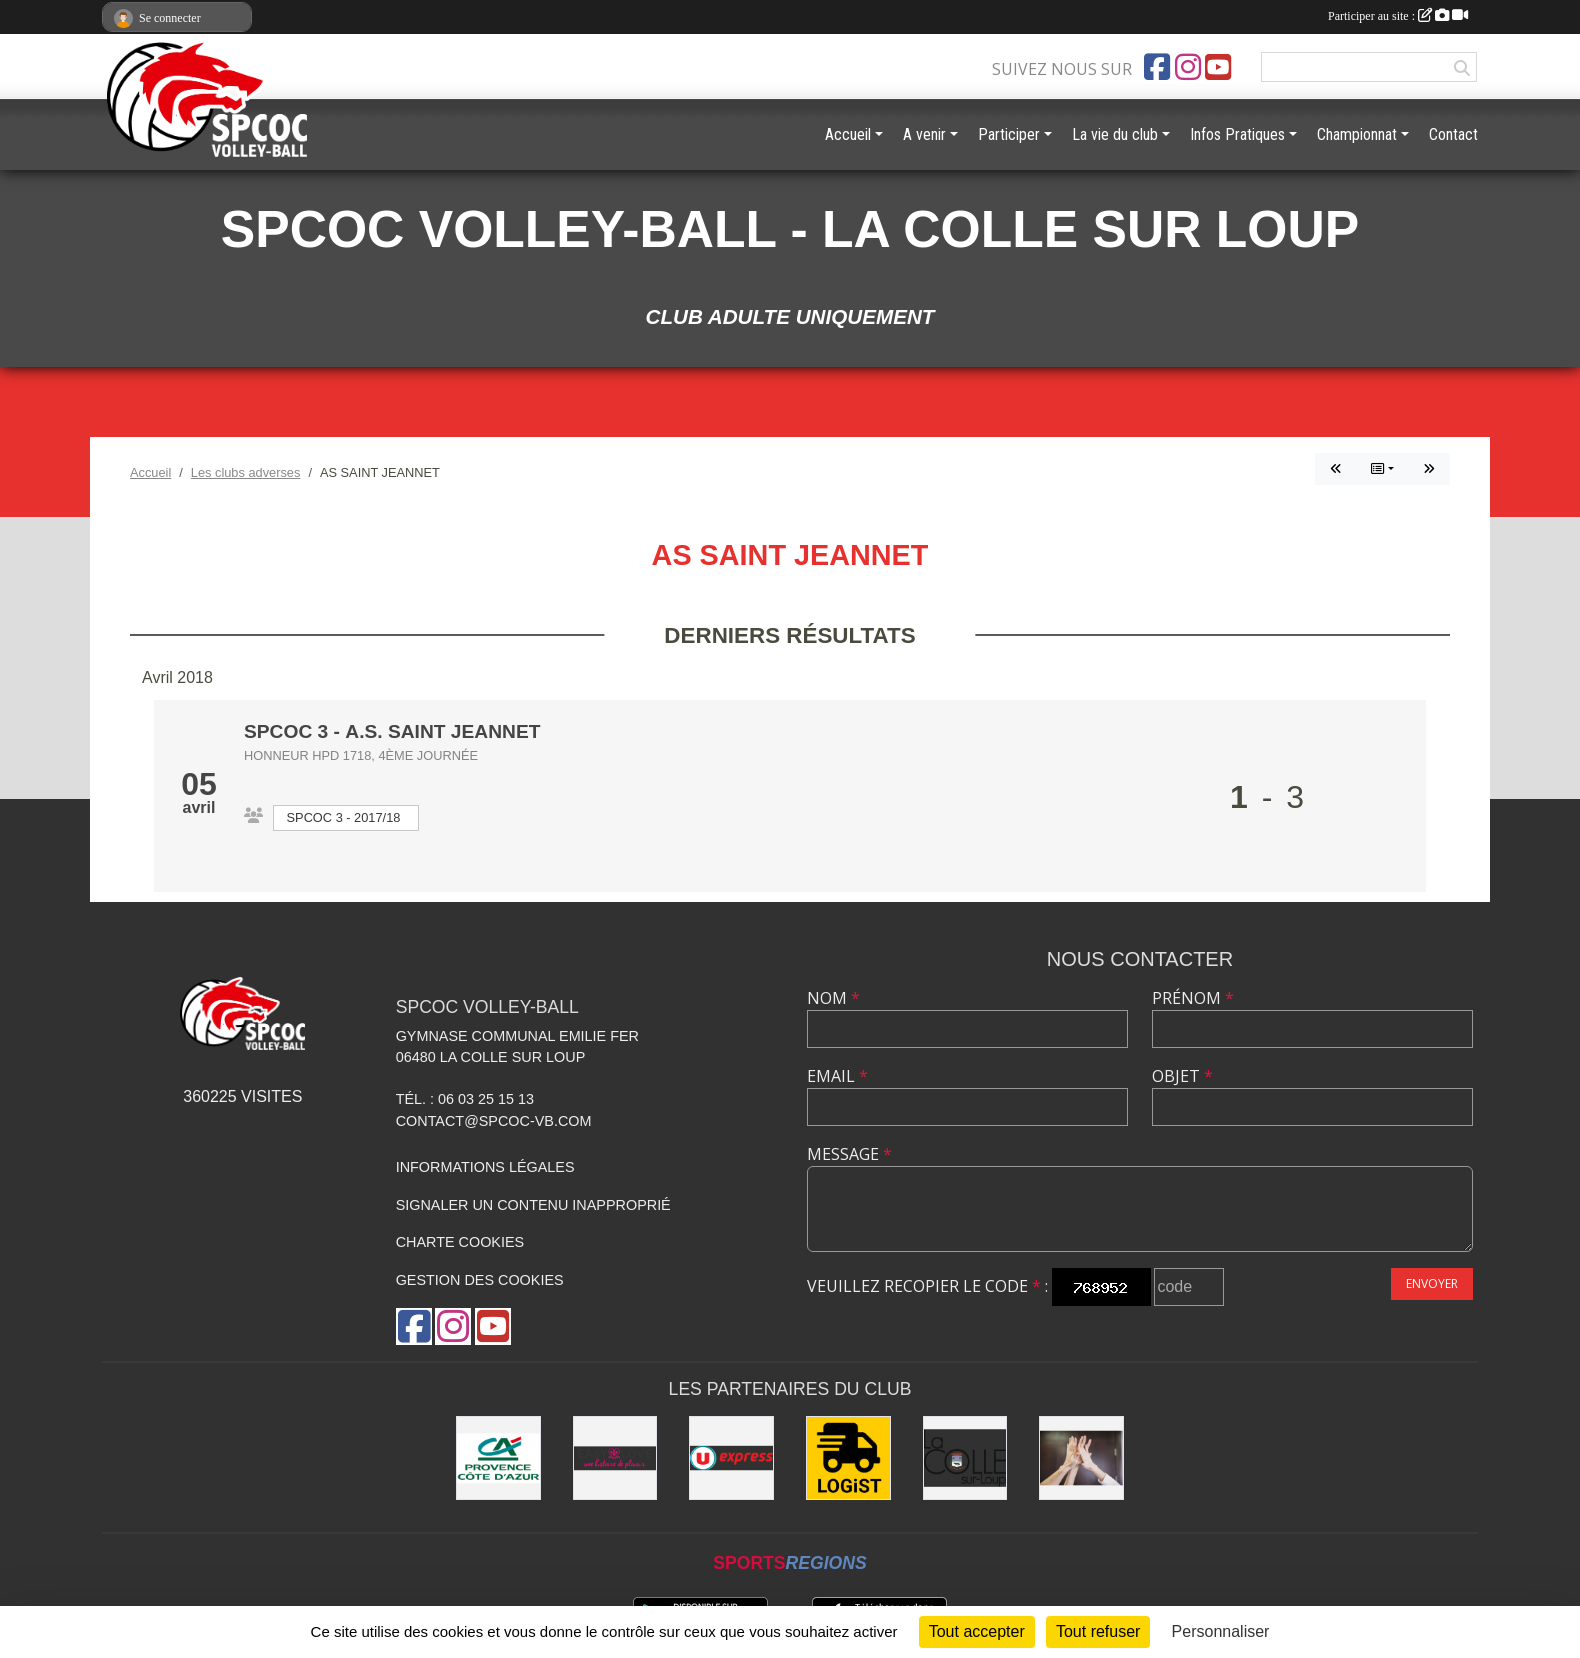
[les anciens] (1081, 1458)
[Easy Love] (615, 1458)
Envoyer (1432, 1283)
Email (837, 1076)
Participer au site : (1398, 16)
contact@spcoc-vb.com (494, 1121)
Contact (1453, 134)
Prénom (1193, 998)
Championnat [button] (1357, 134)
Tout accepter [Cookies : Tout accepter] (977, 1631)
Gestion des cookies (480, 1280)
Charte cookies (460, 1242)
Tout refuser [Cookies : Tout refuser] (1098, 1631)
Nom (833, 998)
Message (849, 1154)
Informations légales (485, 1167)
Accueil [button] (848, 134)
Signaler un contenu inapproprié (533, 1205)
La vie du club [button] (1115, 134)
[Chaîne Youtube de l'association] (1218, 67)
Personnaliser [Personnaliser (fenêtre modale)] (1221, 1631)
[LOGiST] (848, 1458)
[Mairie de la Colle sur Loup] (965, 1458)
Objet (1182, 1076)
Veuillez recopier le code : (927, 1286)
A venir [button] (924, 134)
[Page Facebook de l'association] (1157, 67)
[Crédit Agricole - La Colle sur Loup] (498, 1458)
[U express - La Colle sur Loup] (731, 1458)
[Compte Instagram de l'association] (1188, 67)
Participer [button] (1009, 134)
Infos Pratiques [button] (1237, 134)
